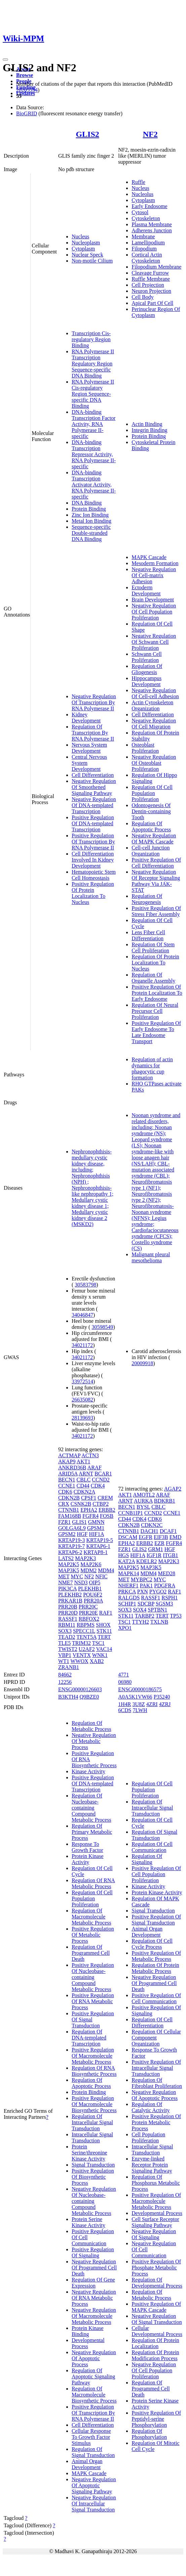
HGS (123, 1555)
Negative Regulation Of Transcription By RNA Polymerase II (94, 702)
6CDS (124, 1710)
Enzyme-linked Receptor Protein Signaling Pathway (152, 2165)
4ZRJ (165, 1704)
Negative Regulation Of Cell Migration (154, 723)
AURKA (143, 1501)
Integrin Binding (149, 430)
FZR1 (64, 1522)
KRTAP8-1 (95, 1552)
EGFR (145, 1537)
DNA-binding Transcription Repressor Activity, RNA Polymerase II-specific (94, 454)
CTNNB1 (68, 1510)
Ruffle (138, 182)
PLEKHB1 (90, 1588)
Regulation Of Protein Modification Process (155, 2355)
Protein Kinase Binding (88, 2331)
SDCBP (146, 1604)
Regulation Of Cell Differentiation (152, 2022)
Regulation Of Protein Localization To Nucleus (155, 963)
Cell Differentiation (93, 775)
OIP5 (94, 1582)
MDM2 (88, 1570)
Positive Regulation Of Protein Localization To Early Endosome (157, 993)
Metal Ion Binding (91, 521)
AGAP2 (173, 1489)
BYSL (143, 1507)
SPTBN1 (157, 1610)
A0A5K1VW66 (135, 1697)
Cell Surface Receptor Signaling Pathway (155, 2222)
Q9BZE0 (89, 1697)
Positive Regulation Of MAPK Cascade (156, 2307)
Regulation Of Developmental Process (157, 2283)
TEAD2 (66, 1637)
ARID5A (68, 1473)
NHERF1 (128, 1585)
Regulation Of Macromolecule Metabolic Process (91, 1917)
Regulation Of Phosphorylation (149, 2434)
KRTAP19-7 (71, 1546)
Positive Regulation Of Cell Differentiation (156, 863)
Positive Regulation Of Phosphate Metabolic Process (156, 2267)
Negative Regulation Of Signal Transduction (157, 2319)
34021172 (82, 1345)
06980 (125, 1682)
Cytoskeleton (146, 218)
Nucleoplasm (86, 242)
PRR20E (88, 1613)
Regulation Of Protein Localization (155, 2343)
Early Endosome (149, 206)
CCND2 (100, 1479)
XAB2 (97, 1661)
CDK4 (98, 1486)
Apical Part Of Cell (152, 303)
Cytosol (140, 212)
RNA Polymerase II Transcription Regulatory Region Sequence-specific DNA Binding (93, 364)
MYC (77, 1576)
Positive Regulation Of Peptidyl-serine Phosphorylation (156, 2419)
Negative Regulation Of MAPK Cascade (154, 838)
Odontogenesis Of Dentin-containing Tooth (151, 811)
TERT (104, 1637)
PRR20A (93, 1600)
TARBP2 (144, 1616)
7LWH (140, 1710)
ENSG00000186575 (140, 1689)
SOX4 (139, 1610)
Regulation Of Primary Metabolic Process (92, 1832)
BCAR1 (103, 1473)
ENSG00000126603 (80, 1689)
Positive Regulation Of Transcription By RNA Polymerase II (93, 841)
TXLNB (159, 1622)
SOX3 (65, 1631)
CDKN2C (151, 1525)
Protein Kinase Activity (88, 1859)
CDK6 (65, 1492)
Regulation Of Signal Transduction (93, 2452)
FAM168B (69, 1516)
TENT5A (86, 1637)
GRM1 (155, 1549)
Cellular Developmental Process (157, 2331)
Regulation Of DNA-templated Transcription (89, 2038)
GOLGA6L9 (72, 1528)
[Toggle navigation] (5, 59)
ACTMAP (69, 1455)
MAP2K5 (68, 1564)
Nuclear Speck (87, 254)
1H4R (124, 1704)
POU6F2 (92, 1594)
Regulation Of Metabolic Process (91, 1726)
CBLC (84, 1479)
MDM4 (106, 1570)
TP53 (176, 1616)
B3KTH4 (68, 1697)
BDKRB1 (164, 1501)
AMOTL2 (144, 1495)
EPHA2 (88, 1510)
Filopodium (144, 248)
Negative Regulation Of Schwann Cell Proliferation (154, 642)
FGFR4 (90, 1516)
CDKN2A (84, 1492)
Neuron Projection (151, 291)
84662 (65, 1674)
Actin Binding (147, 424)
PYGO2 (158, 1591)
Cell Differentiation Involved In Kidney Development (93, 860)
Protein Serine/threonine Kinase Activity (89, 2153)
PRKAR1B (70, 1600)
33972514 (82, 1381)
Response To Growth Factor (87, 1847)
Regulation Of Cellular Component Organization (156, 2038)
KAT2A (126, 1561)
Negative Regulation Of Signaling (154, 2234)
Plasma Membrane (152, 224)
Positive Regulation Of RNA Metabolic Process (93, 2001)
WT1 (63, 1661)
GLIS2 (87, 134)
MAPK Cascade (149, 557)
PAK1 (146, 1585)
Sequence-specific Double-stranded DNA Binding (91, 533)
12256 (65, 1682)
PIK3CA (67, 1588)
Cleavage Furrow (150, 273)
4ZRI (152, 1704)
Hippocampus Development (146, 681)
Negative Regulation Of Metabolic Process (94, 1741)
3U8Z (139, 1704)
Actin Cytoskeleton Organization (152, 705)
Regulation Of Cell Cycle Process (152, 1944)
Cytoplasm (83, 248)
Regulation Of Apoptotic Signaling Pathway (93, 2376)
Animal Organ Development (87, 2464)
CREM (105, 1498)
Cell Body (142, 297)
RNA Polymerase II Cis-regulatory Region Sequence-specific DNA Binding (93, 394)
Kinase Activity (88, 1771)
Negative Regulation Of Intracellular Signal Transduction (94, 2503)
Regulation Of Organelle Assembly (153, 978)
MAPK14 (128, 1573)
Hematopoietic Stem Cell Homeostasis (94, 875)
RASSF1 (67, 1619)
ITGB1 (170, 1555)
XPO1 (125, 1628)
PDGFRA (164, 1585)
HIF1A (96, 1534)
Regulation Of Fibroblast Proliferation (157, 2083)
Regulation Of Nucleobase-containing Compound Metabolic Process (91, 1808)
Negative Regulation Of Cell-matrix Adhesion (154, 575)
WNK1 (100, 1655)
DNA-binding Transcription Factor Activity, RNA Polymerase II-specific (94, 424)
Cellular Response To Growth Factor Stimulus (91, 2437)
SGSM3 (164, 1604)
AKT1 (83, 1461)
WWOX (79, 1661)
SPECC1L (84, 1631)
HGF (82, 1534)
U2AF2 (87, 1649)
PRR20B (67, 1607)
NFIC (101, 1576)
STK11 (104, 1631)
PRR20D (68, 1613)
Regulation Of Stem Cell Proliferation (153, 947)
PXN (142, 1591)
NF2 (150, 134)
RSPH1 (169, 1597)
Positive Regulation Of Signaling (93, 2252)
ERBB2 (107, 1510)
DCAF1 (168, 1531)
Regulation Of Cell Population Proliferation (152, 793)
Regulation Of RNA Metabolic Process (93, 1883)
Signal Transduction (93, 2165)
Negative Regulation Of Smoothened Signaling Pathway (94, 787)
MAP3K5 (68, 1570)
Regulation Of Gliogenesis (147, 669)
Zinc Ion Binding (90, 515)
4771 (123, 1674)
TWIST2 (67, 1649)
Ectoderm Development (146, 590)
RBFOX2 (89, 1619)
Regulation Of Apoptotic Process (151, 826)
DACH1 (149, 1531)
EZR (159, 1543)
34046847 (82, 1315)
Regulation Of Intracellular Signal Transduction (92, 2122)
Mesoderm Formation (155, 563)
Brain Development (153, 599)
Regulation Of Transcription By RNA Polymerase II (93, 733)
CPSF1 (88, 1498)
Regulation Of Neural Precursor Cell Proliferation (155, 1011)
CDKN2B (69, 1498)
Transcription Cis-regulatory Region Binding (91, 339)
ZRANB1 (68, 1667)
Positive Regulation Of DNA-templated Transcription (93, 823)
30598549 (102, 1327)
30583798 (85, 1284)
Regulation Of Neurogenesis (147, 899)
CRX (63, 1504)
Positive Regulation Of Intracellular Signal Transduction (156, 2068)
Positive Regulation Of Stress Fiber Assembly (156, 911)
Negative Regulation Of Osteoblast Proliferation (154, 763)
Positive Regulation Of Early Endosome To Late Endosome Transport (156, 1032)
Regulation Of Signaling (147, 1859)
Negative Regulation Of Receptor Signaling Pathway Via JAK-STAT (156, 881)
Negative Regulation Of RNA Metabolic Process (94, 2298)
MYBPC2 (141, 1579)
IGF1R (154, 1555)
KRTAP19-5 (99, 1540)
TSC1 (98, 1643)
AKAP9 (67, 1461)
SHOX (103, 1625)
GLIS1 (79, 1522)
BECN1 (66, 1479)
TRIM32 (81, 1643)
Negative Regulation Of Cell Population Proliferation (154, 612)
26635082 (82, 1399)
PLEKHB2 (70, 1594)
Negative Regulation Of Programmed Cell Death (94, 2267)
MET (63, 1576)
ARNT (86, 1473)
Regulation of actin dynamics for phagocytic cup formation (152, 1068)
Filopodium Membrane (156, 267)
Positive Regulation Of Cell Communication (156, 1998)
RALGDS (129, 1597)
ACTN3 (90, 1455)
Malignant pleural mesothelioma (151, 1257)
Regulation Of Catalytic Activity (151, 2107)
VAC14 (104, 1649)
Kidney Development (86, 717)
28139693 (82, 1418)
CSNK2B (81, 1504)
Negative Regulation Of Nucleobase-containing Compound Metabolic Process (94, 2201)
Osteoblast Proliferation (145, 748)
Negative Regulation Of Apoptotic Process (94, 2358)
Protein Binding (89, 509)
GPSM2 (67, 1534)
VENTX (82, 1655)
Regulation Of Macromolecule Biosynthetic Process (94, 2395)
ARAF (94, 1467)
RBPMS (86, 1625)
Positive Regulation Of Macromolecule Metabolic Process (93, 2056)
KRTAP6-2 (70, 1552)
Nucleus (80, 236)
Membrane (143, 236)
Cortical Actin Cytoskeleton (147, 258)
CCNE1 (66, 1486)
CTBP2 (100, 1504)
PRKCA (127, 1591)
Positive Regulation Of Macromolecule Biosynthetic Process (94, 2104)
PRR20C (88, 1607)
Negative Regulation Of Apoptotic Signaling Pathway (94, 2485)
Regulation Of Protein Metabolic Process (155, 1968)
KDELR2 (146, 1561)
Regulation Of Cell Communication (152, 1847)
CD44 (83, 1486)
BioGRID (26, 113)
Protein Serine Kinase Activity (88, 2222)
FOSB (106, 1516)
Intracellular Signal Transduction (92, 2137)
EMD (176, 1537)
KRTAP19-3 (71, 1540)
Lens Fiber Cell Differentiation (148, 935)
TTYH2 (140, 1622)
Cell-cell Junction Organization (151, 851)
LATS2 (66, 1558)
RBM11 (66, 1625)
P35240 (162, 1697)
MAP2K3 (85, 1558)
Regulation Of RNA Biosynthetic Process (94, 2071)
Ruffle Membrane (151, 279)
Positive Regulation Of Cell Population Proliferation (156, 1874)
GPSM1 (96, 1528)
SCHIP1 (127, 1604)
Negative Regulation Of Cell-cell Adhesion (155, 693)
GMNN (96, 1522)
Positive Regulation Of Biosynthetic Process (93, 2177)
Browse (24, 75)
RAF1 (105, 1613)
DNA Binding (87, 503)
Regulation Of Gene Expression (93, 2283)
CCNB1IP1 (130, 1513)
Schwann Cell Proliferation (146, 657)
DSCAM (127, 1537)
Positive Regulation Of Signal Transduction (156, 1920)
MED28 (167, 1573)
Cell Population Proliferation (148, 2137)
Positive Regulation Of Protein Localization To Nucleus (93, 893)
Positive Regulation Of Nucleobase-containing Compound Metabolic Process (93, 1977)
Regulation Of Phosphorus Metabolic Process (156, 2183)
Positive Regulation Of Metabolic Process (93, 1935)
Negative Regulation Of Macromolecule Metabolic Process (94, 2316)
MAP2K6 (90, 1564)
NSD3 (80, 1582)
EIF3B (161, 1537)
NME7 (65, 1582)
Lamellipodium (148, 242)
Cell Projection (148, 285)
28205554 (27, 90)
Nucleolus (142, 194)
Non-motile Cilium (92, 261)
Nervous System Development (89, 748)
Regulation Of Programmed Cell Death (91, 1953)
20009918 (142, 1363)
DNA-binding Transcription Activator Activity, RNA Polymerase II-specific (94, 485)
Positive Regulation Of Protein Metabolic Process (156, 2122)
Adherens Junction (152, 230)
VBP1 (64, 1655)
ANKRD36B (72, 1467)
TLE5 (64, 1643)
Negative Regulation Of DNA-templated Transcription (94, 805)
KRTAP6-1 (98, 1546)
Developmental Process (88, 2343)
